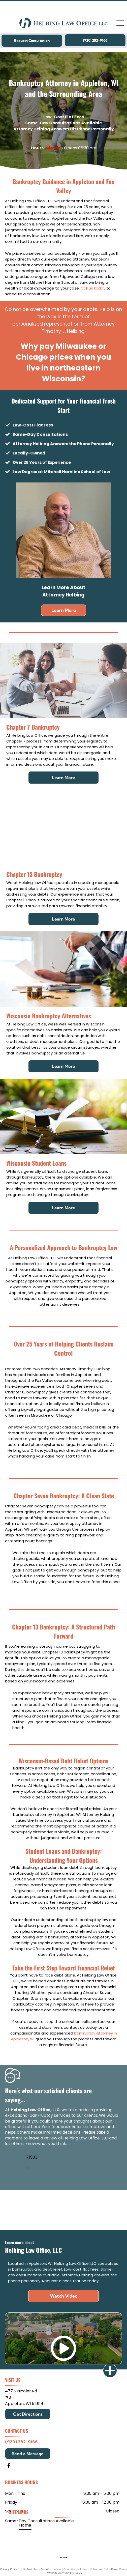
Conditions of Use (75, 2569)
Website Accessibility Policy (64, 2573)
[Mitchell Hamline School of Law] (37, 2210)
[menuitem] (25, 2525)
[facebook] (9, 2466)
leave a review (43, 2138)
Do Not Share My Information (42, 2569)
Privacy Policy (9, 2569)
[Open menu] (120, 23)
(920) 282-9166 (21, 2442)
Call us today (93, 288)
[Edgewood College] (90, 2210)
